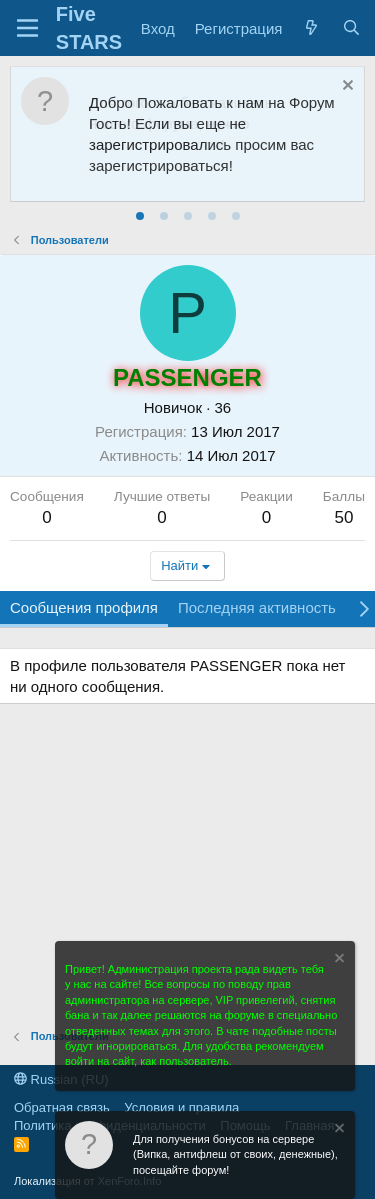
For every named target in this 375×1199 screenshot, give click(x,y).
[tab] (140, 216)
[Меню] (27, 28)
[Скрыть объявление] (345, 87)
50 (343, 517)
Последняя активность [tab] (257, 607)
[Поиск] (351, 28)
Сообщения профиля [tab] (84, 607)
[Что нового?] (311, 28)
